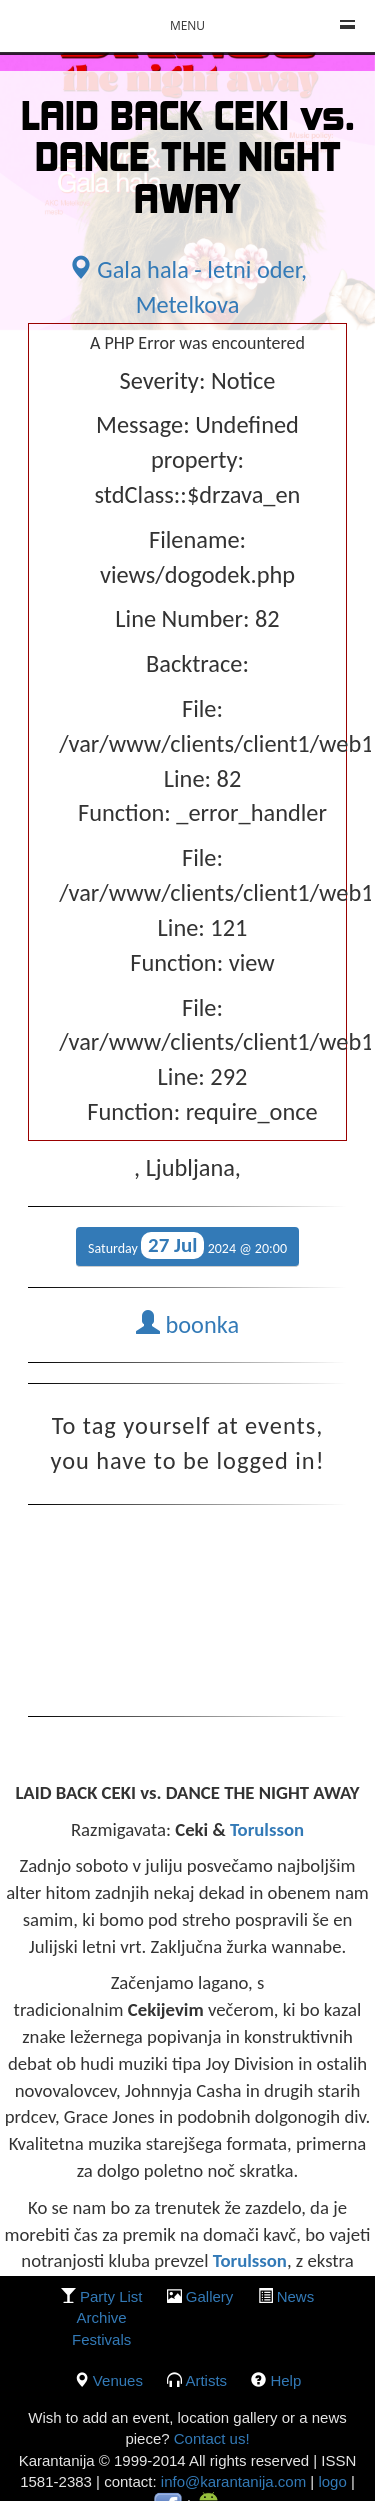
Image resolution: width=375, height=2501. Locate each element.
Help (285, 2380)
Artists (206, 2380)
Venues (118, 2380)
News (296, 2296)
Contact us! (210, 2438)
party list (111, 2296)
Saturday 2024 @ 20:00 (187, 1245)
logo (332, 2481)
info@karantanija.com (233, 2481)
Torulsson (267, 1829)
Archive (102, 2317)
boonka (187, 1325)
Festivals (101, 2339)
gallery (210, 2296)
